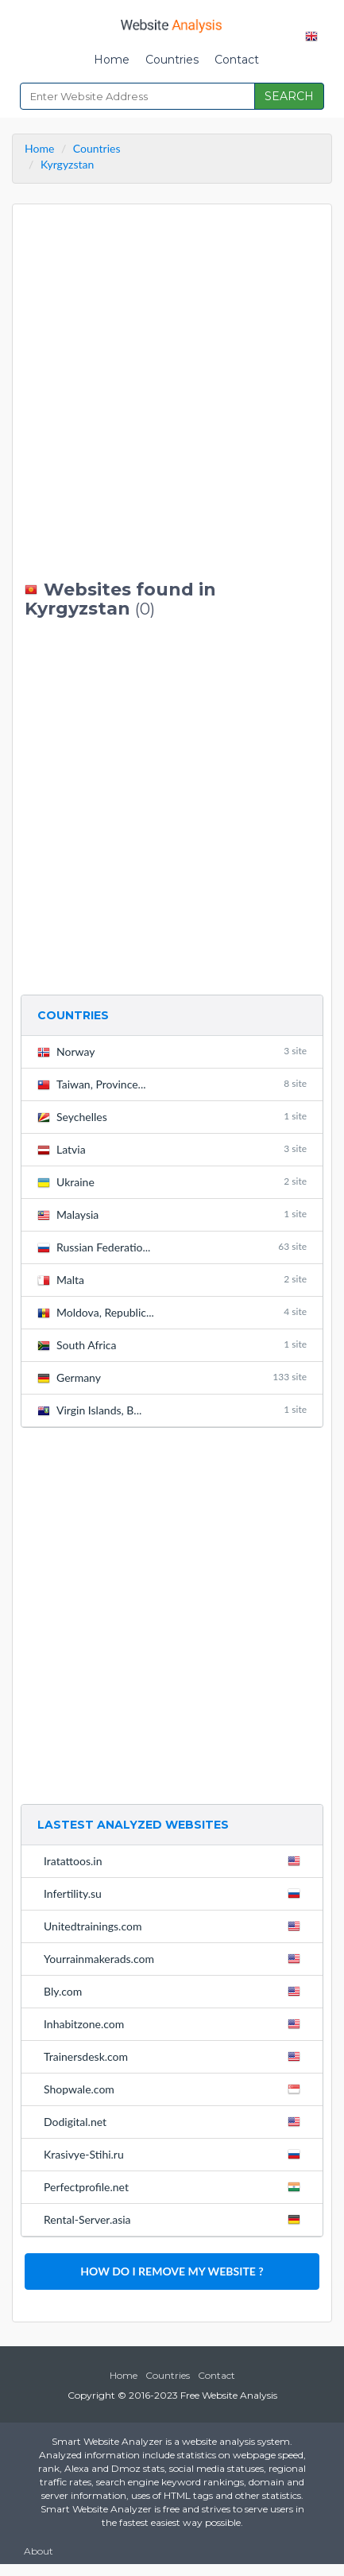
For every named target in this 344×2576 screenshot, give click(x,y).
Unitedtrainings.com (175, 1925)
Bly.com (175, 1991)
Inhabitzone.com (175, 2023)
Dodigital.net (175, 2121)
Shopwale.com (175, 2088)
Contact (237, 59)
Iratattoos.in (175, 1860)
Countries (172, 59)
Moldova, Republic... (172, 1312)
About (38, 2551)
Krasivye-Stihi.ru (175, 2154)
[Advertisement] (172, 392)
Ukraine (172, 1181)
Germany (172, 1377)
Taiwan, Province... (172, 1084)
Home (111, 59)
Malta (172, 1279)
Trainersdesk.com (175, 2056)
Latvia (172, 1149)
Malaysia (172, 1214)
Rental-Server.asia (175, 2219)
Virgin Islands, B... (172, 1410)
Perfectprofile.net (175, 2186)
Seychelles (172, 1116)
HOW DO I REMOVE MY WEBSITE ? (171, 2271)
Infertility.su (175, 1893)
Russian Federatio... (172, 1247)
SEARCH (289, 96)
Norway (172, 1051)
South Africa (172, 1344)
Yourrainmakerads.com (175, 1958)
